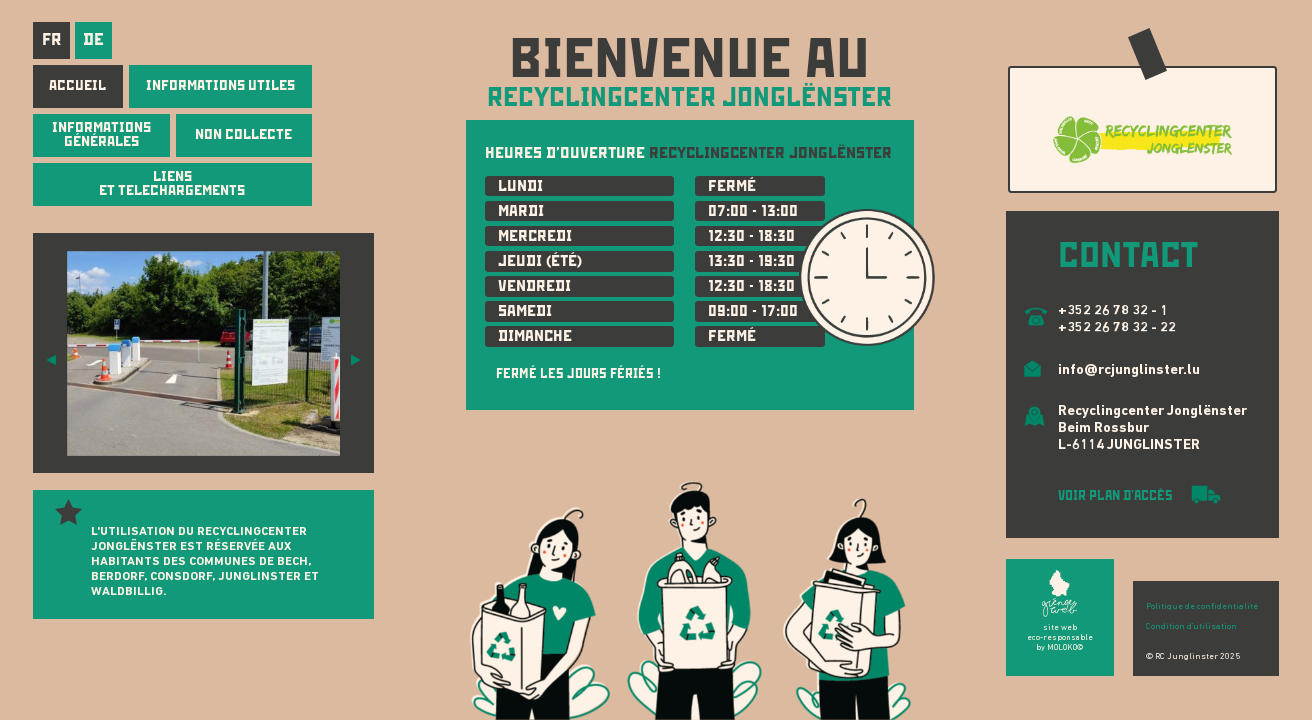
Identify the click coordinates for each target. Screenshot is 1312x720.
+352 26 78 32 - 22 (1117, 328)
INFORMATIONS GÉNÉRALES (101, 134)
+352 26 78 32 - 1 (1113, 311)
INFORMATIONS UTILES (220, 85)
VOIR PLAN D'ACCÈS (1117, 495)
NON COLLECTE (243, 134)
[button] (51, 359)
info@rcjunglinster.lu (1129, 370)
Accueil (77, 85)
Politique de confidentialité (1202, 606)
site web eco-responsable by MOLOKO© (1060, 638)
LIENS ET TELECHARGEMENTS (172, 183)
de (93, 39)
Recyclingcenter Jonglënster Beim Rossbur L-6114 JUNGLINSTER (1152, 429)
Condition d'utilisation (1191, 626)
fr (51, 39)
